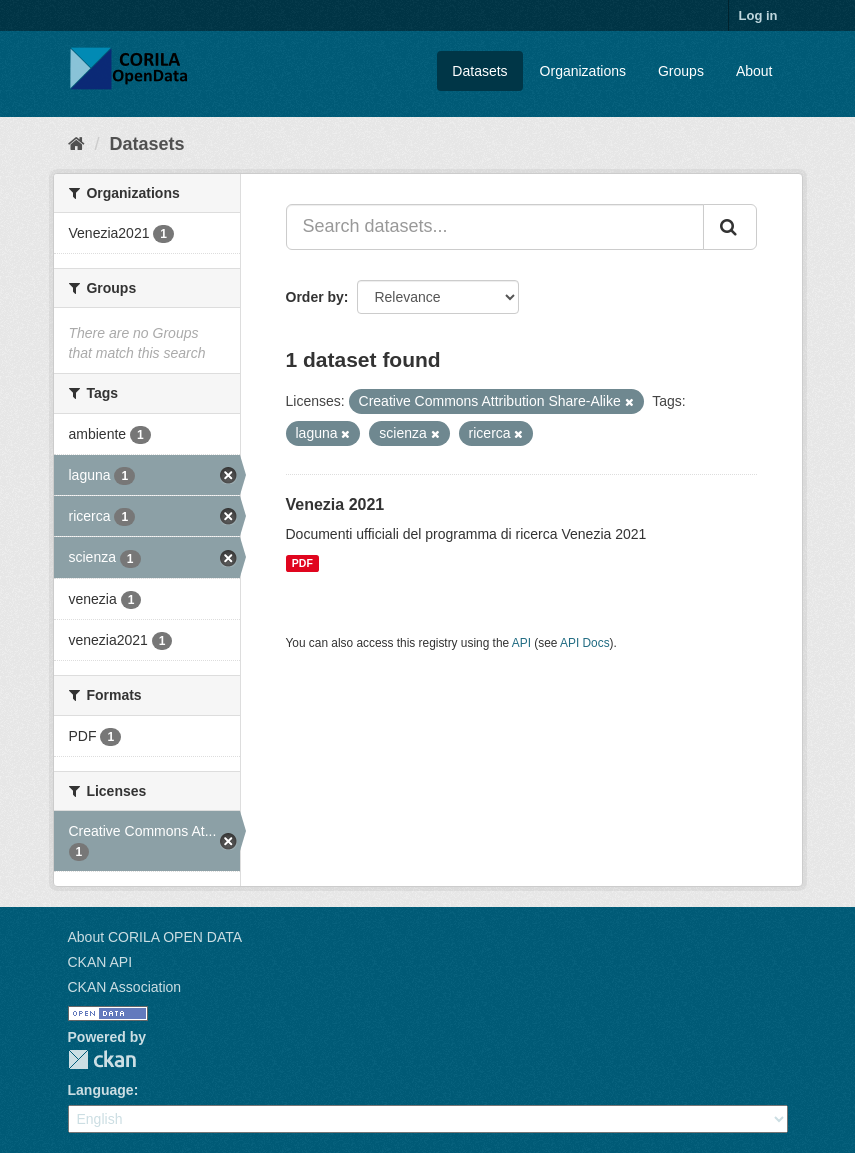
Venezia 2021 (335, 504)
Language (101, 1090)
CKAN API (100, 962)
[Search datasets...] (495, 227)
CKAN (102, 1059)
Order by (315, 297)
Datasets (479, 71)
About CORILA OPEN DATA (155, 937)
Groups (681, 71)
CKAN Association (125, 987)
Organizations (583, 71)
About (754, 71)
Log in (758, 15)
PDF (302, 563)
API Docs (585, 643)
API (521, 643)
